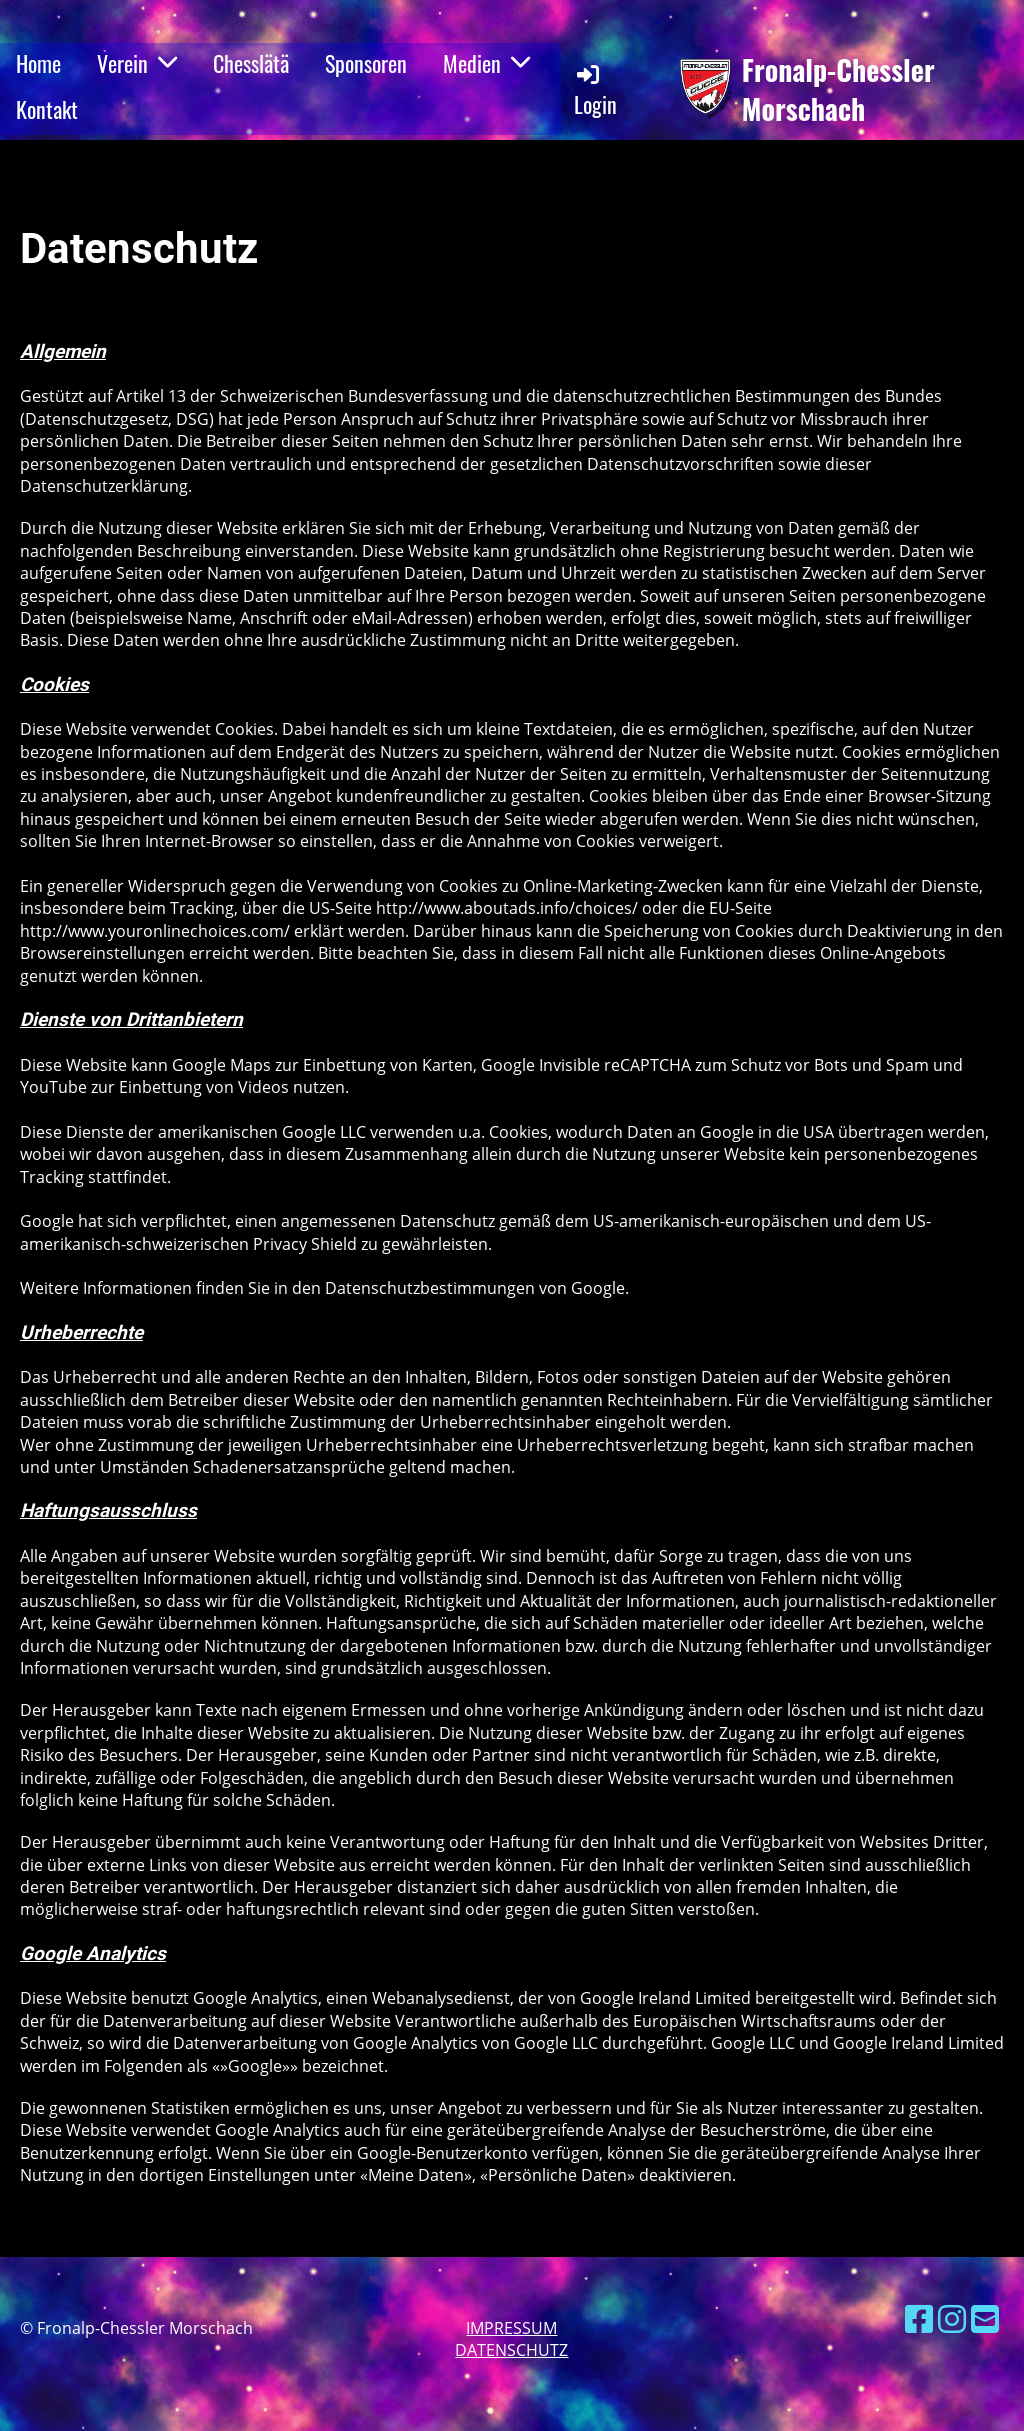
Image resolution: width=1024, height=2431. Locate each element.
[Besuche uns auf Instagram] (952, 2318)
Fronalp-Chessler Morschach (838, 89)
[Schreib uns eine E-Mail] (985, 2318)
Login (595, 90)
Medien (486, 63)
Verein (137, 63)
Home (38, 63)
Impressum (511, 2328)
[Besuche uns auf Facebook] (919, 2318)
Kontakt (47, 109)
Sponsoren (366, 63)
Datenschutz (511, 2350)
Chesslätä (251, 63)
